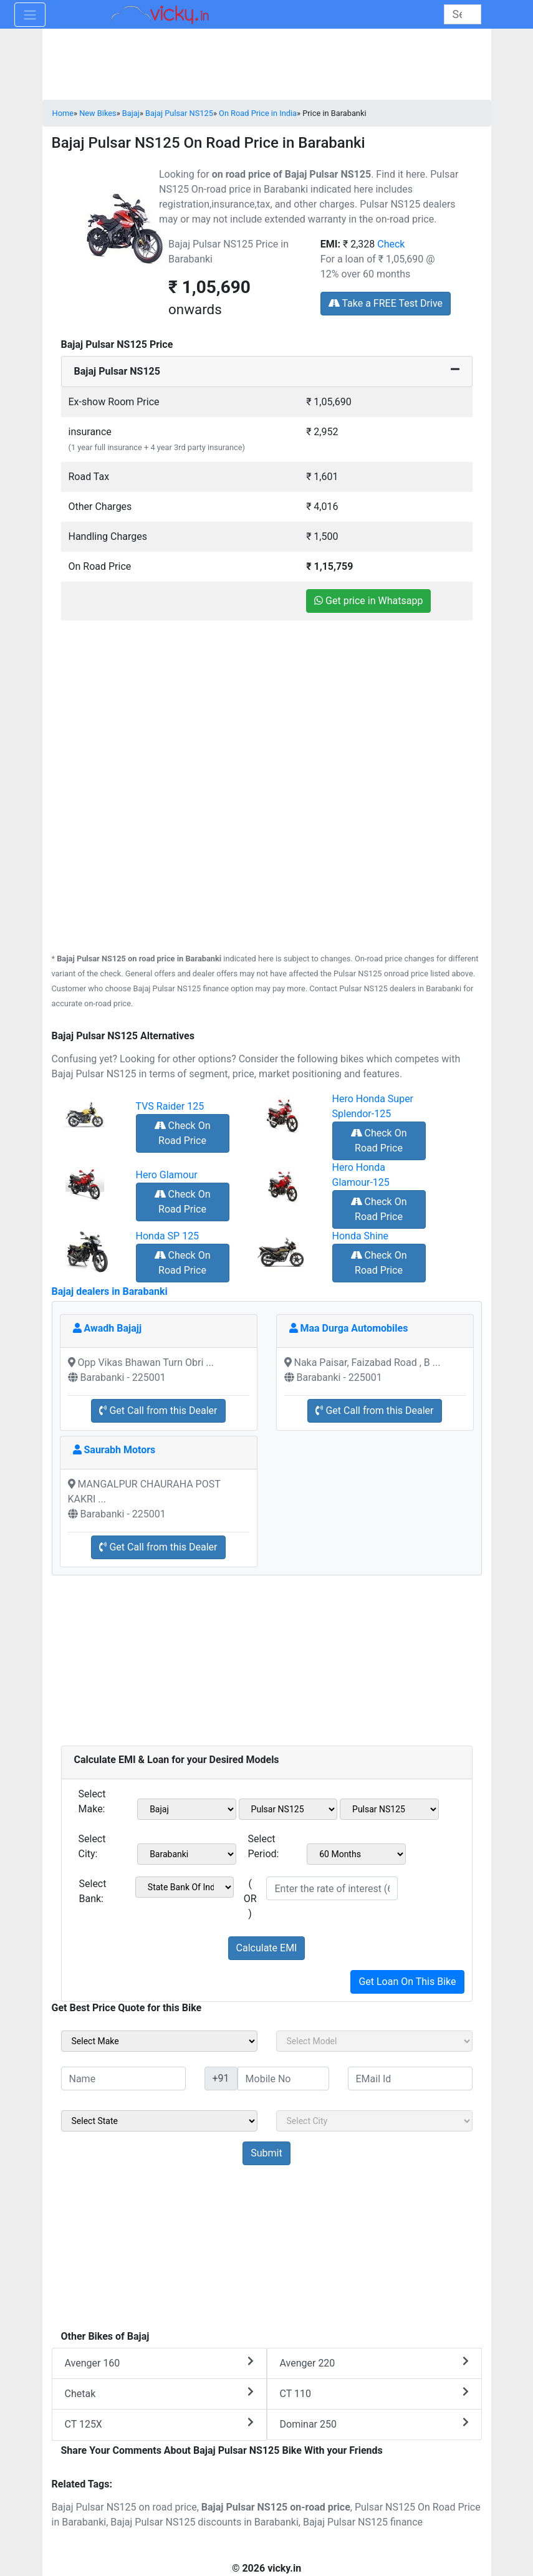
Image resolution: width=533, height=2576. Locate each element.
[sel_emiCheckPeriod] (356, 1854)
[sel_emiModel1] (288, 1809)
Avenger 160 (159, 2362)
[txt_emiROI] (332, 1888)
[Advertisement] (266, 708)
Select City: (92, 1846)
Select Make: (92, 1801)
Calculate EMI (266, 1948)
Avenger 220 (374, 2362)
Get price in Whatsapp (368, 601)
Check (391, 244)
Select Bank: (93, 1891)
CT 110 (374, 2393)
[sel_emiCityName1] (186, 1854)
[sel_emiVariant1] (389, 1809)
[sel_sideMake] (159, 2041)
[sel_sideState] (159, 2120)
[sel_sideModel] (374, 2041)
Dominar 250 (374, 2423)
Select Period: (263, 1846)
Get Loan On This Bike (407, 1981)
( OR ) (250, 1899)
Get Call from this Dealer (158, 1410)
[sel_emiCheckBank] (184, 1887)
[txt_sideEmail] (410, 2078)
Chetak (159, 2393)
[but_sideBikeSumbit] (266, 2153)
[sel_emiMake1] (186, 1809)
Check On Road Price (183, 1133)
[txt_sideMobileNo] (283, 2078)
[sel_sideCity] (374, 2120)
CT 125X (159, 2423)
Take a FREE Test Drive (386, 303)
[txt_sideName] (123, 2078)
